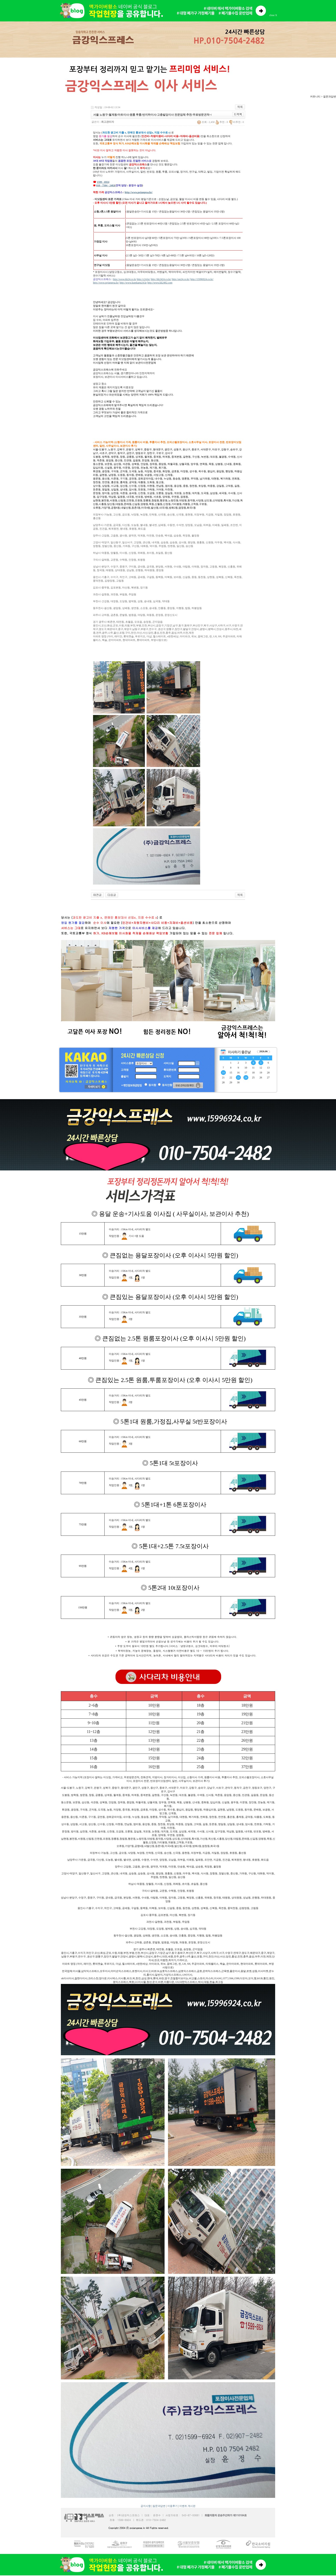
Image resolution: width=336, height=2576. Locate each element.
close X (273, 15)
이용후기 (172, 2505)
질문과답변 (159, 2505)
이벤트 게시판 (187, 2505)
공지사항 (146, 2505)
